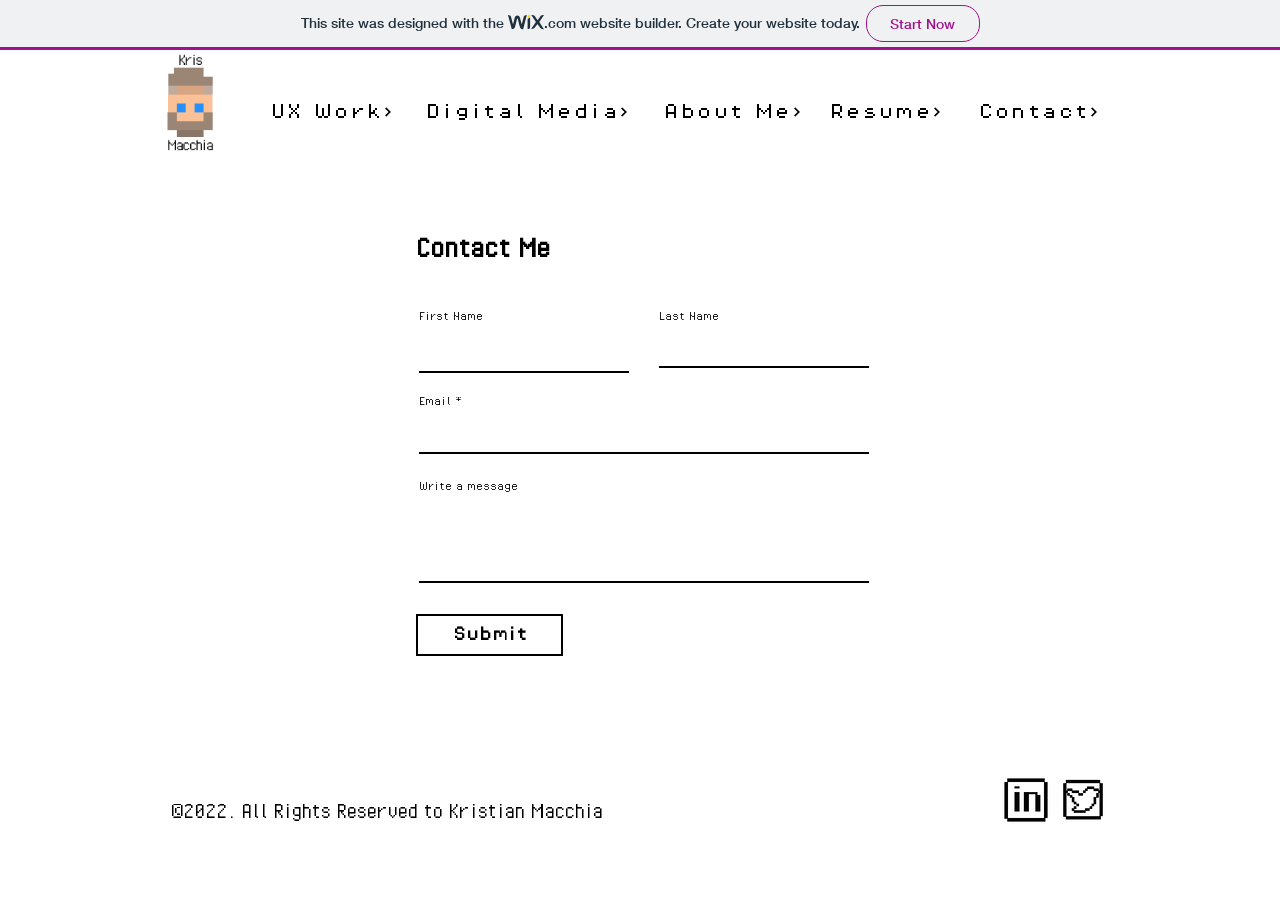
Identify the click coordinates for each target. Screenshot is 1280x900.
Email (435, 401)
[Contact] (1039, 112)
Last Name (689, 316)
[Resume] (886, 112)
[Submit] (489, 635)
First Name (451, 316)
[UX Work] (332, 112)
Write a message (468, 486)
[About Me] (733, 112)
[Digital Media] (527, 112)
